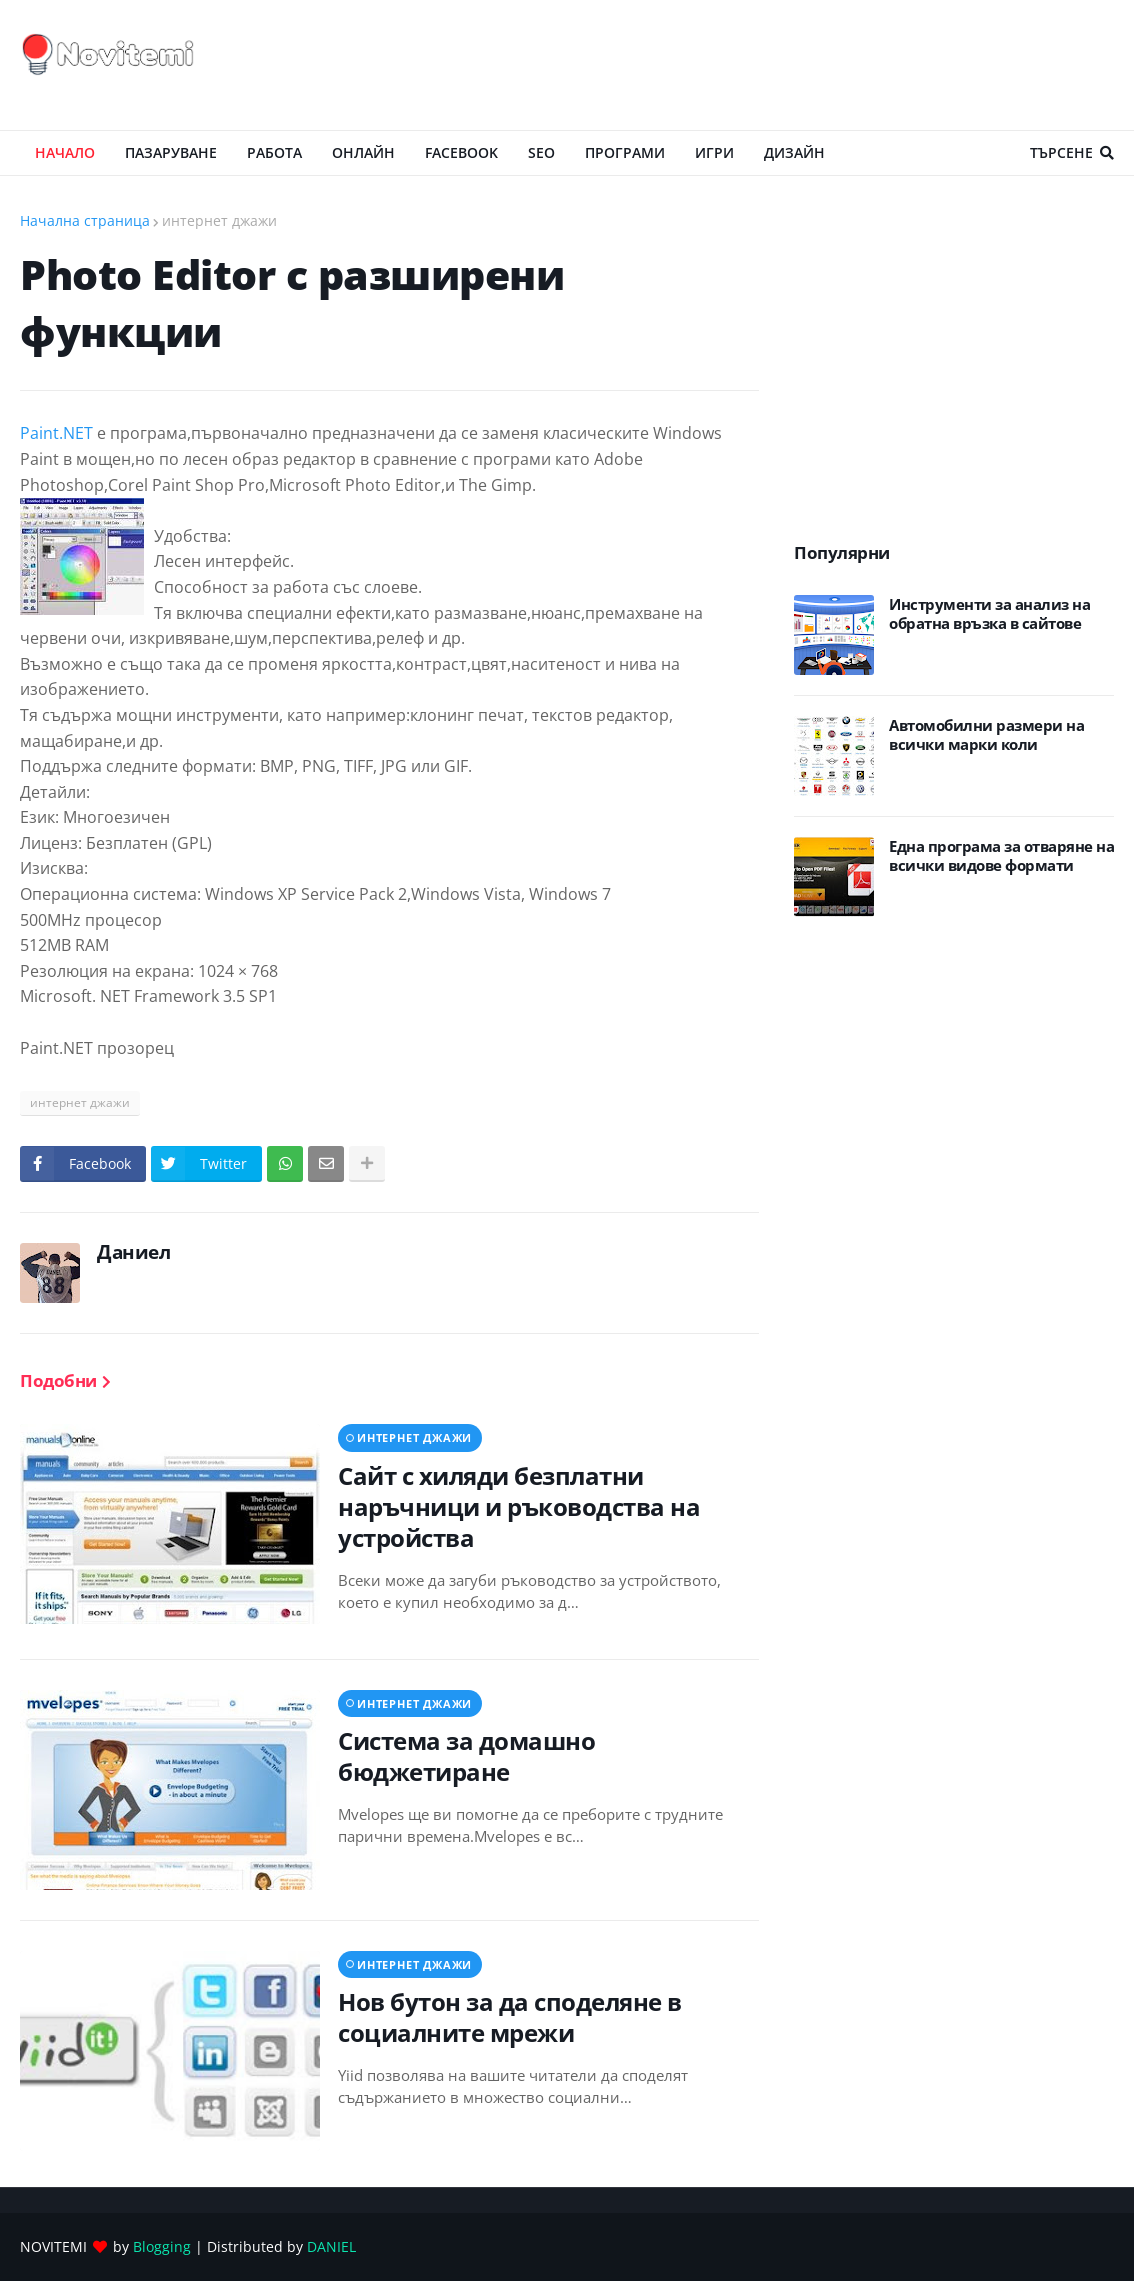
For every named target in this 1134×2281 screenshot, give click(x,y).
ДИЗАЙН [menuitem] (794, 152)
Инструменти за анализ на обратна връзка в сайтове (989, 614)
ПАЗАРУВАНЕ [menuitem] (171, 152)
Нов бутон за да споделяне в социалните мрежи (510, 2017)
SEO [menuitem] (541, 152)
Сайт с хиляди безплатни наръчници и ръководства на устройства (519, 1507)
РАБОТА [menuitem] (274, 152)
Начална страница (85, 220)
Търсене (1061, 152)
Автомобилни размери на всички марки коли (986, 735)
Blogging (162, 2246)
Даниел (133, 1252)
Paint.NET (56, 433)
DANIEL (331, 2246)
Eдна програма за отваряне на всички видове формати (1001, 856)
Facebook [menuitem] (461, 152)
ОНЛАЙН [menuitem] (363, 152)
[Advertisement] (750, 65)
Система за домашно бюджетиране (466, 1756)
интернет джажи (219, 220)
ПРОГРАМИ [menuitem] (625, 152)
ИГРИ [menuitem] (714, 152)
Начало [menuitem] (65, 152)
